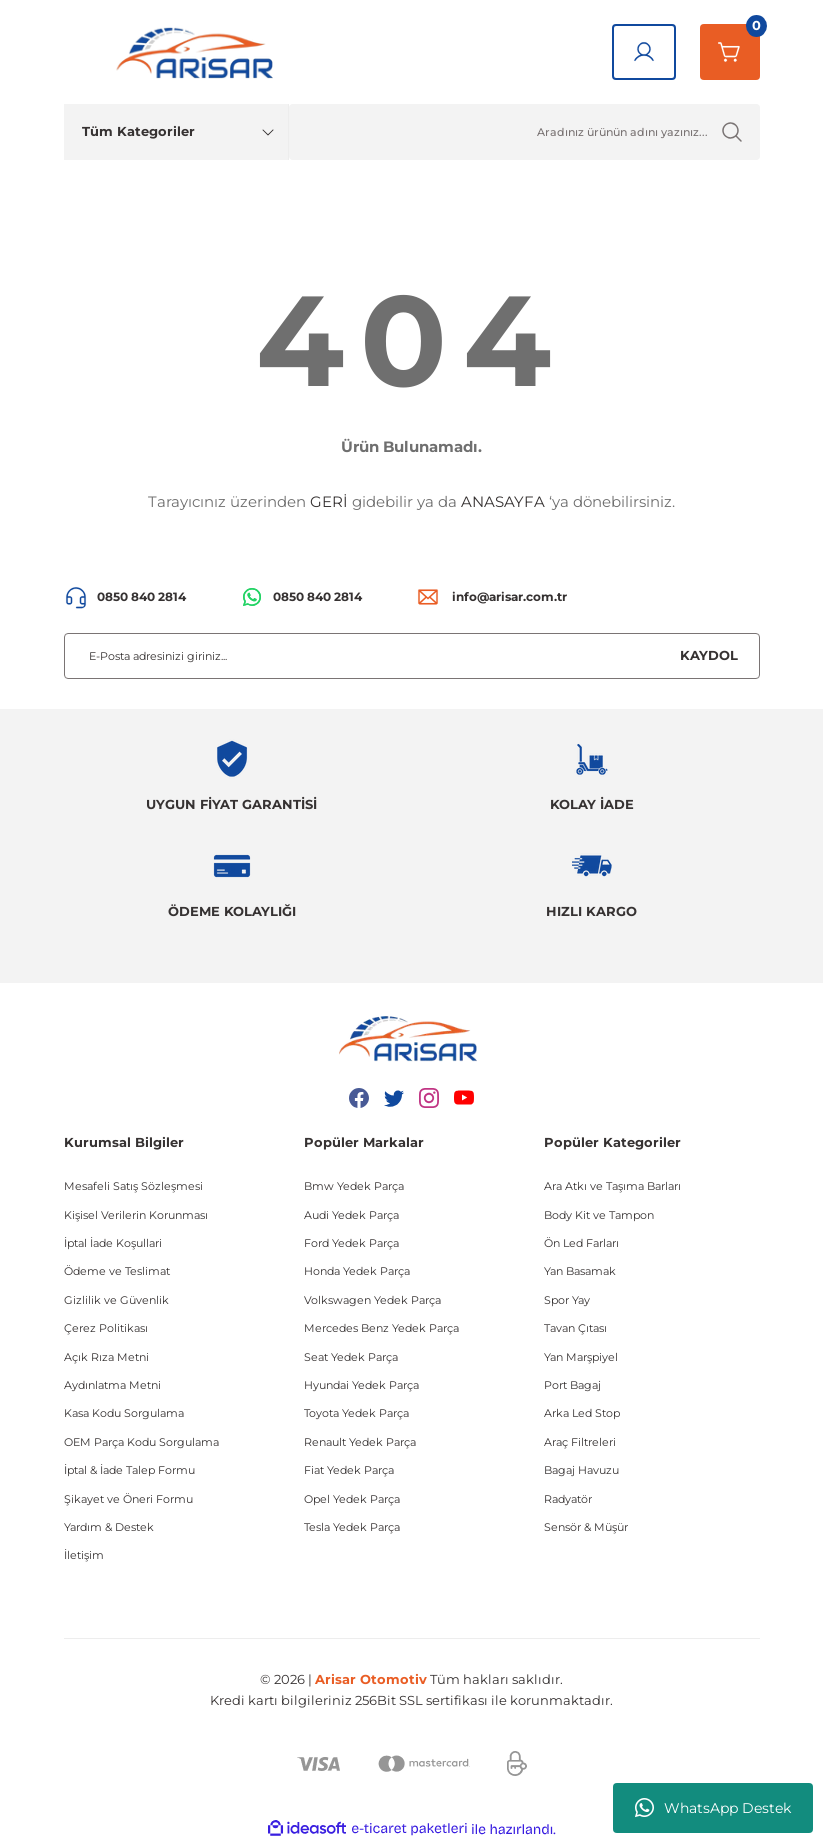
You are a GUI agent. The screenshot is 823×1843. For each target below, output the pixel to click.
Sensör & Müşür (586, 1527)
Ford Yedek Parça (351, 1243)
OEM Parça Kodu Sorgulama (141, 1442)
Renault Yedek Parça (360, 1442)
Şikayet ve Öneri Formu (128, 1499)
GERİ (329, 501)
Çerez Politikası (106, 1328)
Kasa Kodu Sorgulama (124, 1413)
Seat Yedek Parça (351, 1357)
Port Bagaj (572, 1385)
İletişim (84, 1555)
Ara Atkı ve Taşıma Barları (612, 1186)
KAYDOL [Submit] (709, 655)
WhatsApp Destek (713, 1808)
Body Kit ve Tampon (599, 1215)
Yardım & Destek (109, 1527)
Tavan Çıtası (575, 1328)
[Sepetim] (730, 52)
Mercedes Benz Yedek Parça (381, 1328)
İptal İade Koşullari (113, 1243)
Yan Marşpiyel (581, 1357)
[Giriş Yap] (644, 52)
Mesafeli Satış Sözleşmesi (133, 1186)
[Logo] (199, 52)
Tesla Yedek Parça (352, 1527)
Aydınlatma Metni (112, 1385)
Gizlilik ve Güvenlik (116, 1300)
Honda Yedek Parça (357, 1271)
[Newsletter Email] (412, 656)
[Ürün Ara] (524, 132)
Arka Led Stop (582, 1413)
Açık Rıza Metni (106, 1357)
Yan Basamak (580, 1271)
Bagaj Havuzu (581, 1470)
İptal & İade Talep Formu (129, 1470)
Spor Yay (567, 1300)
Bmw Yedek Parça (354, 1186)
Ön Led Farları (581, 1243)
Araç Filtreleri (580, 1442)
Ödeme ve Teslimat (117, 1271)
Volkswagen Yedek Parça (372, 1300)
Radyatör (568, 1499)
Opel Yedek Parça (352, 1499)
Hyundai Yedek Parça (361, 1385)
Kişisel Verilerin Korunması (136, 1215)
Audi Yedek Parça (351, 1215)
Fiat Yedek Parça (349, 1470)
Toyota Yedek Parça (356, 1413)
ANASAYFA (503, 501)
